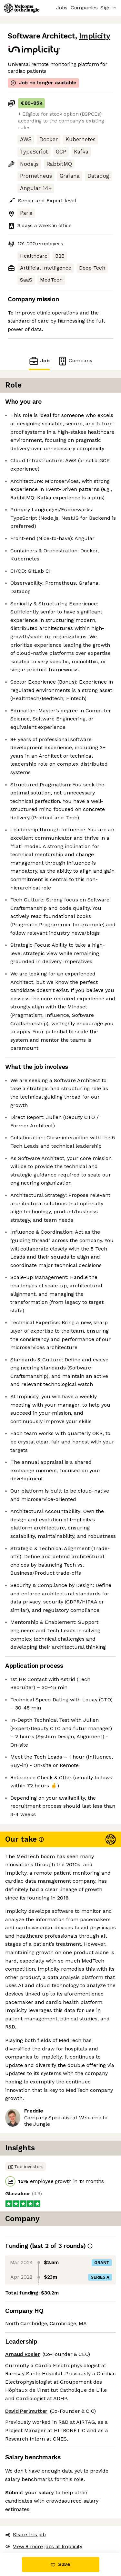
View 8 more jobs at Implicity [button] (43, 2546)
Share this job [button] (25, 2534)
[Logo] (21, 8)
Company (74, 361)
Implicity (94, 36)
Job (39, 361)
